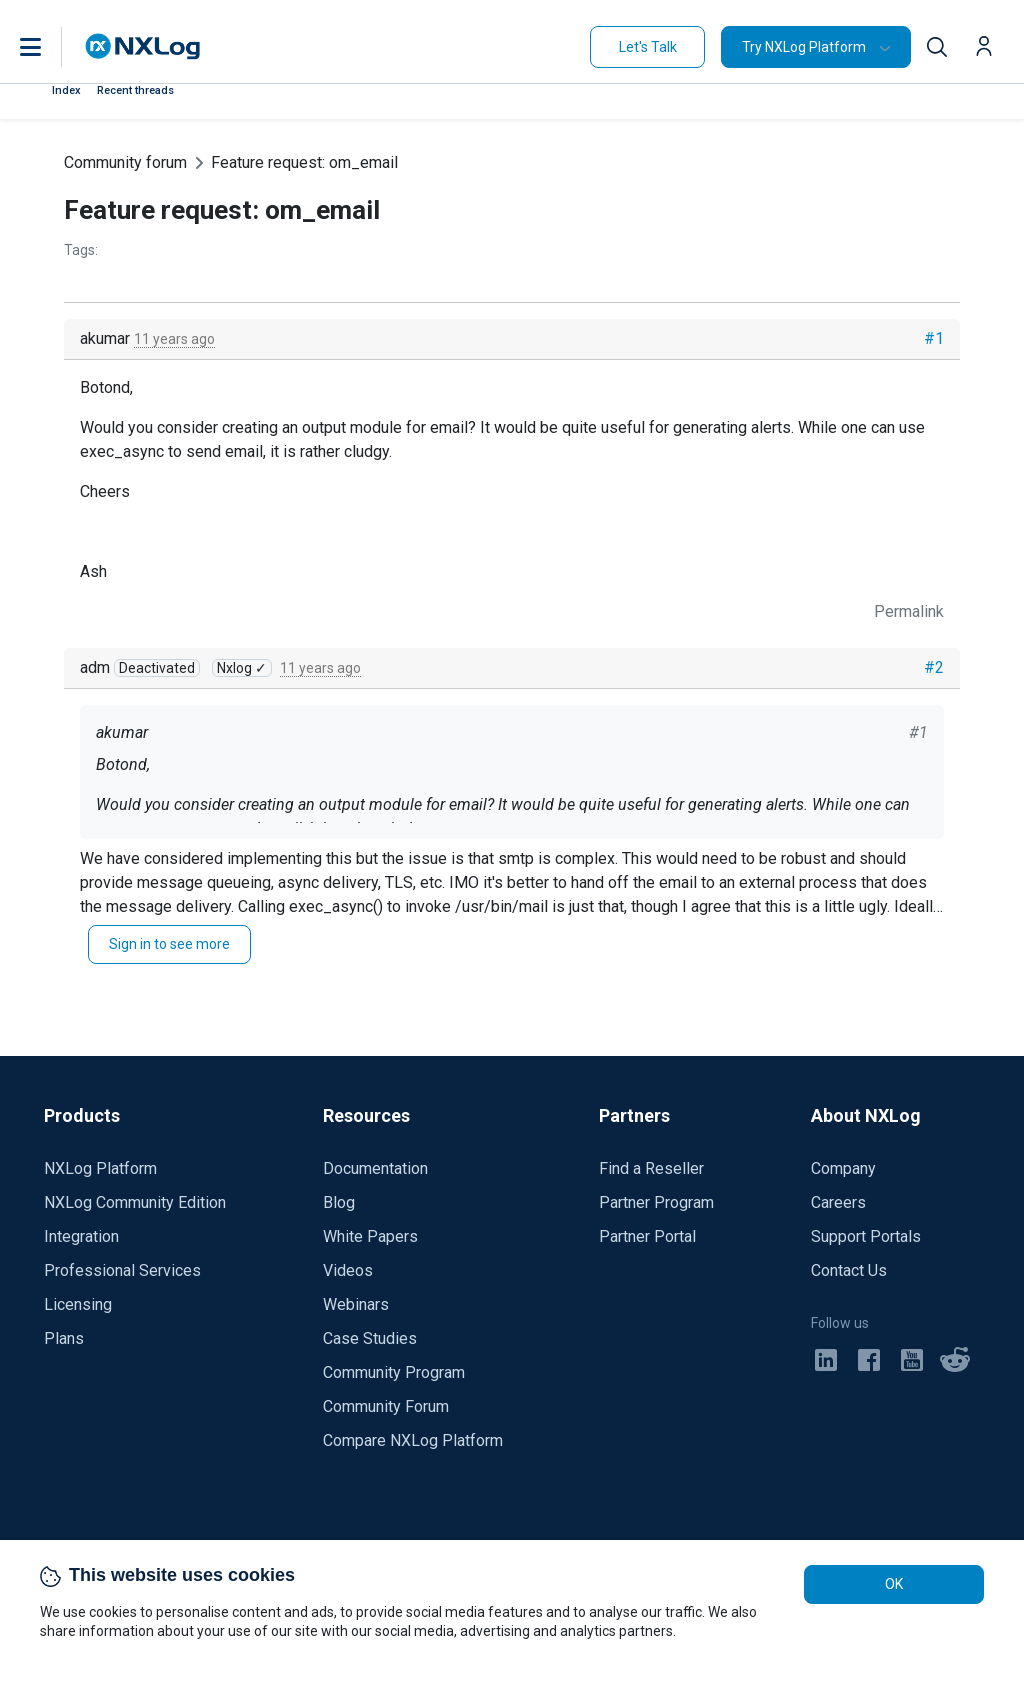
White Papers (370, 1236)
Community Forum (386, 1406)
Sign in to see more (169, 944)
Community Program (394, 1372)
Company (843, 1168)
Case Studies (370, 1338)
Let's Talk (648, 47)
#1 (934, 338)
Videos (348, 1270)
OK (894, 1584)
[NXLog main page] (143, 46)
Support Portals (866, 1236)
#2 (934, 667)
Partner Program (656, 1202)
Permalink (909, 611)
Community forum (125, 162)
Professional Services (122, 1270)
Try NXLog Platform (804, 47)
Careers (838, 1202)
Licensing (78, 1304)
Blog (339, 1202)
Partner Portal (647, 1236)
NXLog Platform (100, 1168)
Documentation (375, 1168)
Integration (81, 1236)
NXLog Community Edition (135, 1202)
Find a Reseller (651, 1168)
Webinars (356, 1304)
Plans (64, 1338)
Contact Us (849, 1270)
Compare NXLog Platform (413, 1440)
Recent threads (135, 90)
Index (66, 90)
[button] (51, 47)
